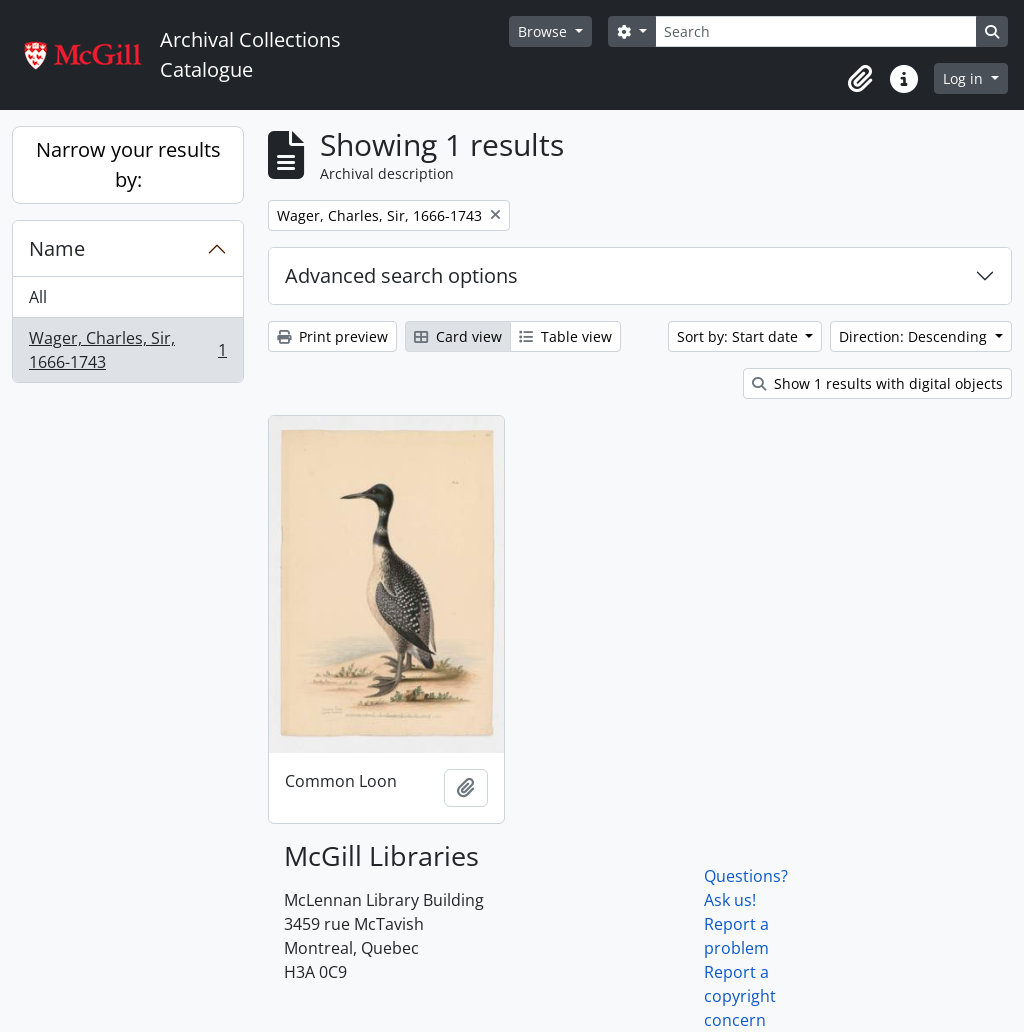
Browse (544, 31)
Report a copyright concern (740, 996)
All (38, 297)
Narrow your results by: (128, 164)
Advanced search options (401, 275)
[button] (860, 79)
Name (57, 248)
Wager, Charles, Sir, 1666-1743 (127, 350)
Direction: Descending (915, 336)
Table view (565, 336)
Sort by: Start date (739, 336)
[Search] (816, 31)
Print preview (332, 336)
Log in (965, 78)
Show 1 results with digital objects (877, 383)
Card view (458, 336)
